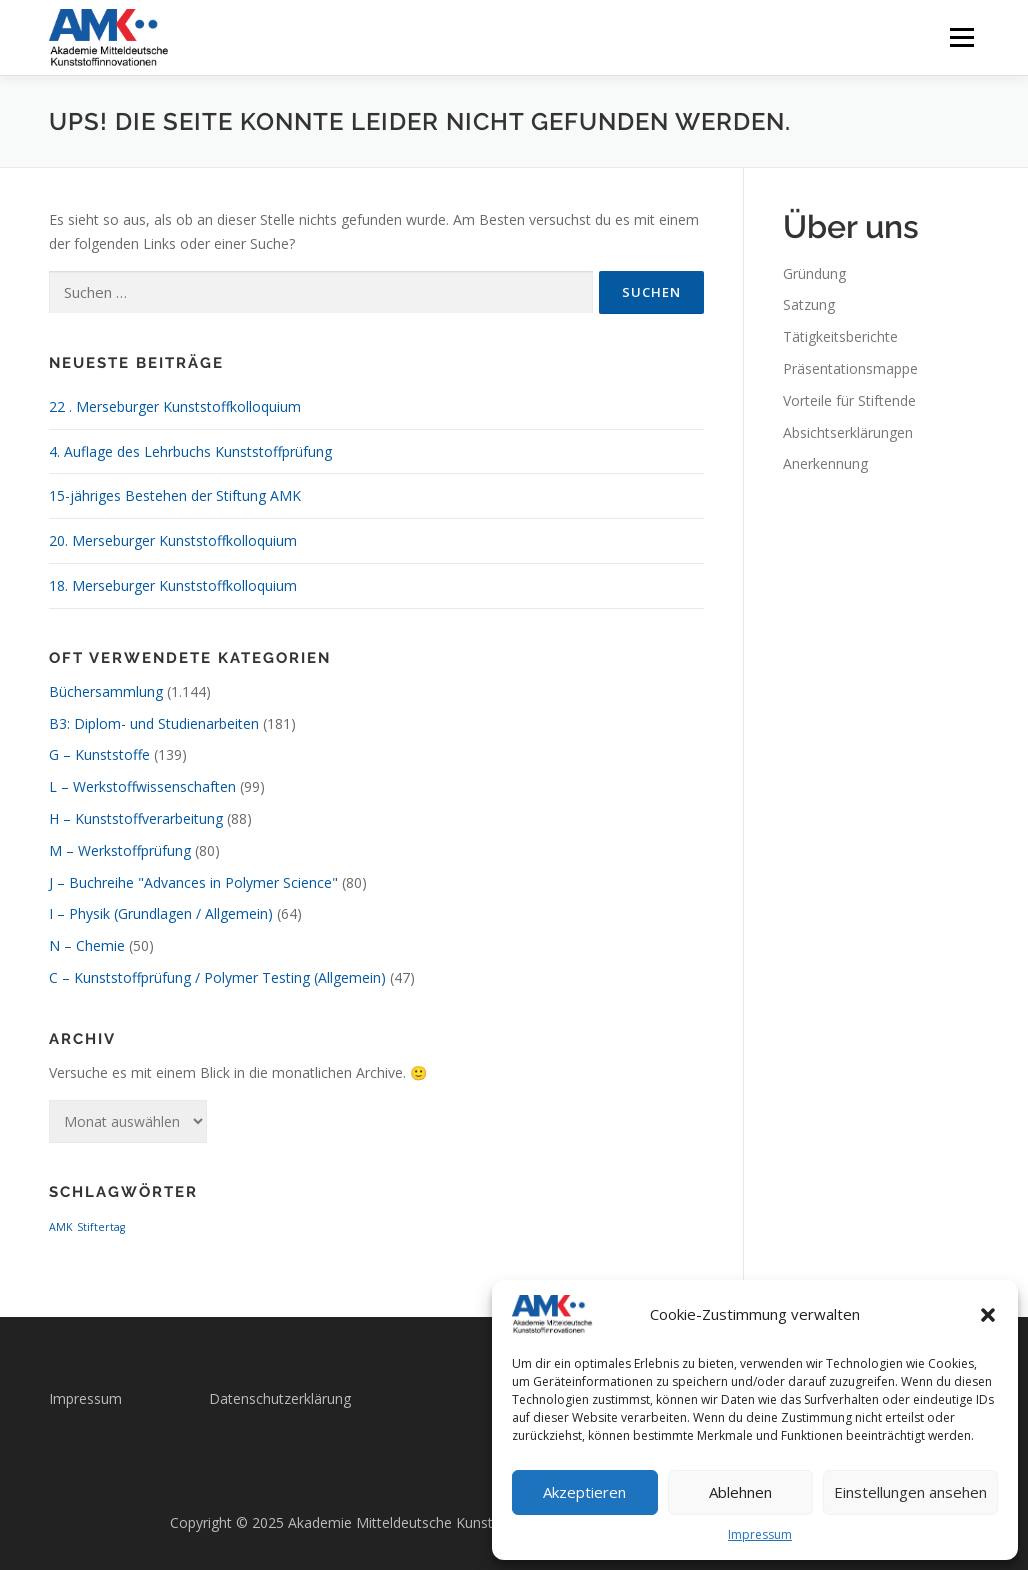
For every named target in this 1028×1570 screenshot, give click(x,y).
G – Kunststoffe (99, 754)
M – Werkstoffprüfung (120, 850)
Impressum (760, 1534)
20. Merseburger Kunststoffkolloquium (173, 540)
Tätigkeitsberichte (840, 336)
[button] (988, 1315)
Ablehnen (740, 1492)
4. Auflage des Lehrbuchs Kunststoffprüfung (190, 451)
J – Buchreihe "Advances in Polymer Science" (193, 882)
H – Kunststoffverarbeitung (136, 818)
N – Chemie (87, 945)
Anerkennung (825, 463)
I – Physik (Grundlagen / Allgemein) (161, 913)
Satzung (809, 304)
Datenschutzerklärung (280, 1398)
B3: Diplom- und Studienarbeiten (154, 723)
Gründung (814, 273)
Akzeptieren (584, 1492)
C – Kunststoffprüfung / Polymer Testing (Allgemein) (217, 977)
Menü (961, 37)
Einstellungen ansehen (910, 1492)
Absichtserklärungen (848, 432)
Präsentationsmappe (850, 368)
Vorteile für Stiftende (849, 400)
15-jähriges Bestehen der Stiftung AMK (175, 495)
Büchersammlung (106, 691)
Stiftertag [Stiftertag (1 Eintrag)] (101, 1227)
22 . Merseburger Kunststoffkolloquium (175, 406)
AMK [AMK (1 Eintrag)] (61, 1227)
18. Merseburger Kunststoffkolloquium (173, 585)
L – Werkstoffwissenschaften (142, 786)
